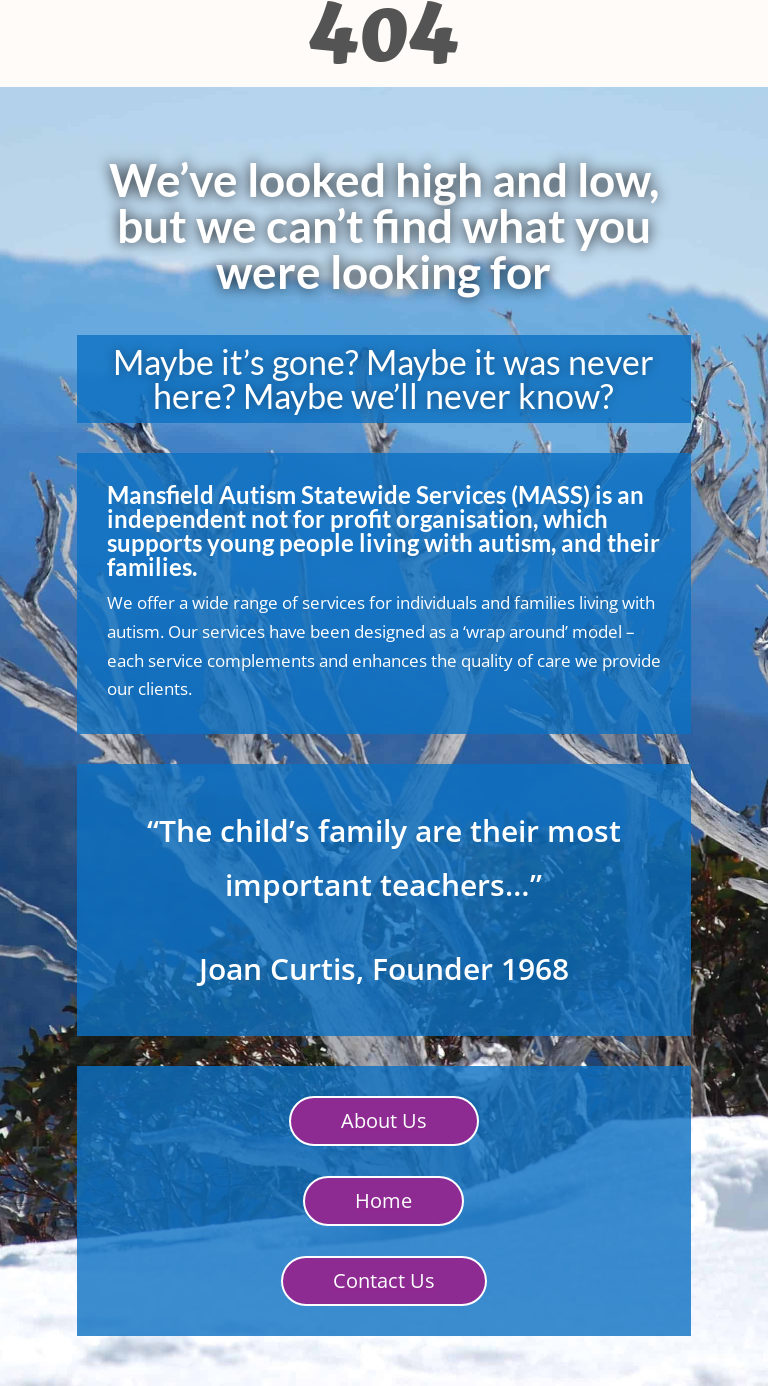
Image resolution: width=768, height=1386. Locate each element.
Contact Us (384, 1280)
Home (383, 1200)
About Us (384, 1120)
